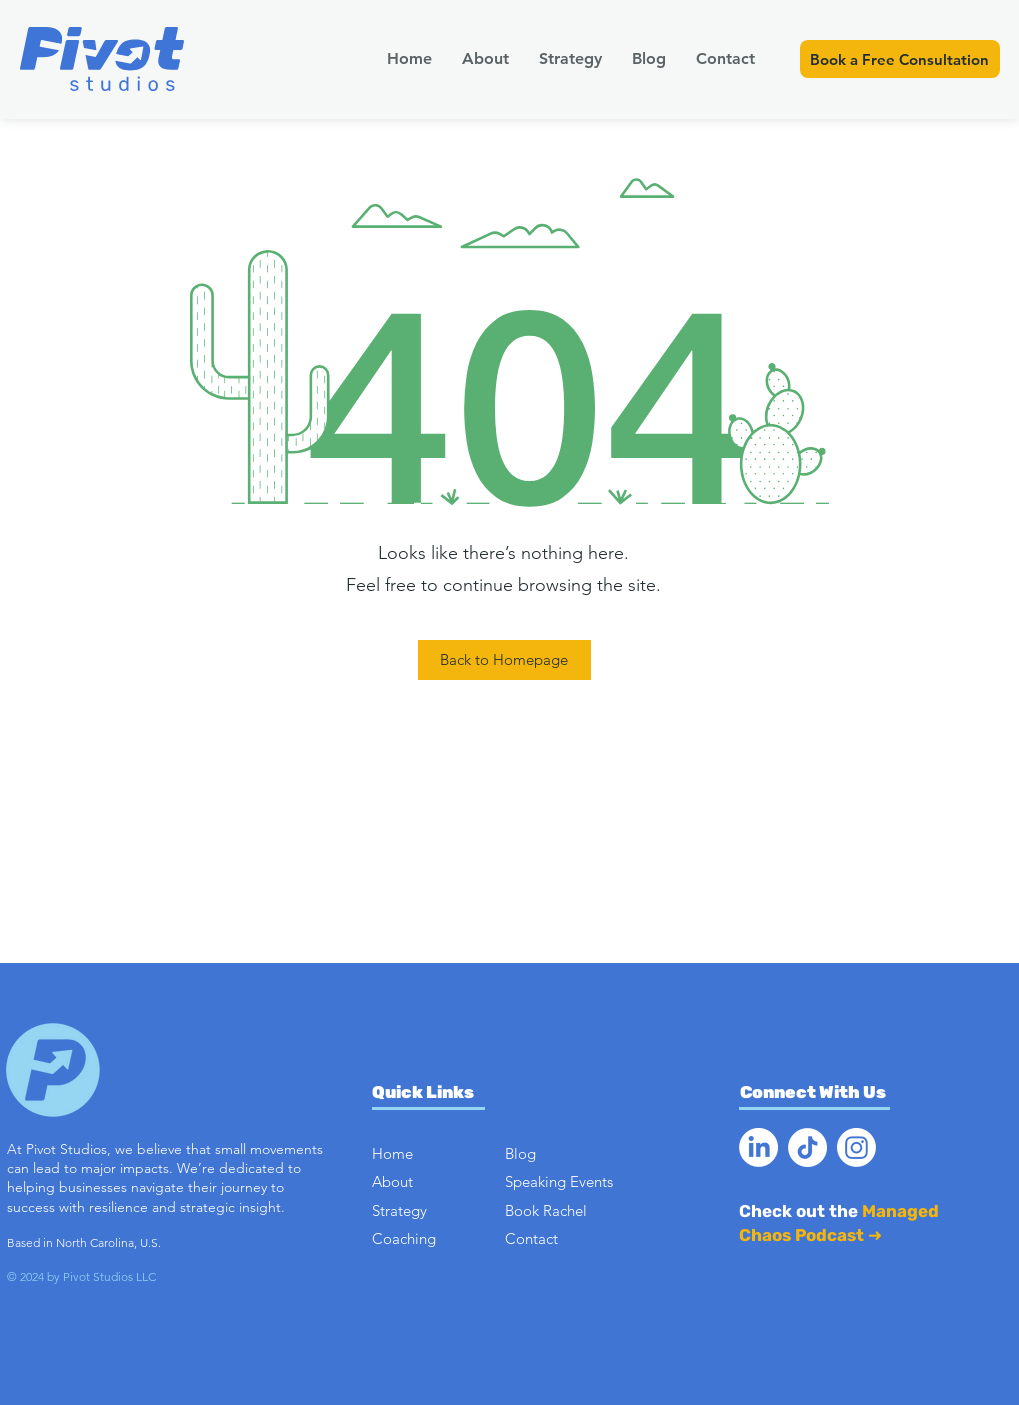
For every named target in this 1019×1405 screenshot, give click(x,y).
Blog (520, 1153)
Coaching (404, 1238)
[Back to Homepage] (504, 660)
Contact (531, 1238)
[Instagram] (856, 1147)
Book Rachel (546, 1210)
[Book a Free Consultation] (900, 59)
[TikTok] (807, 1147)
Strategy (399, 1210)
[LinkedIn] (758, 1147)
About (392, 1181)
